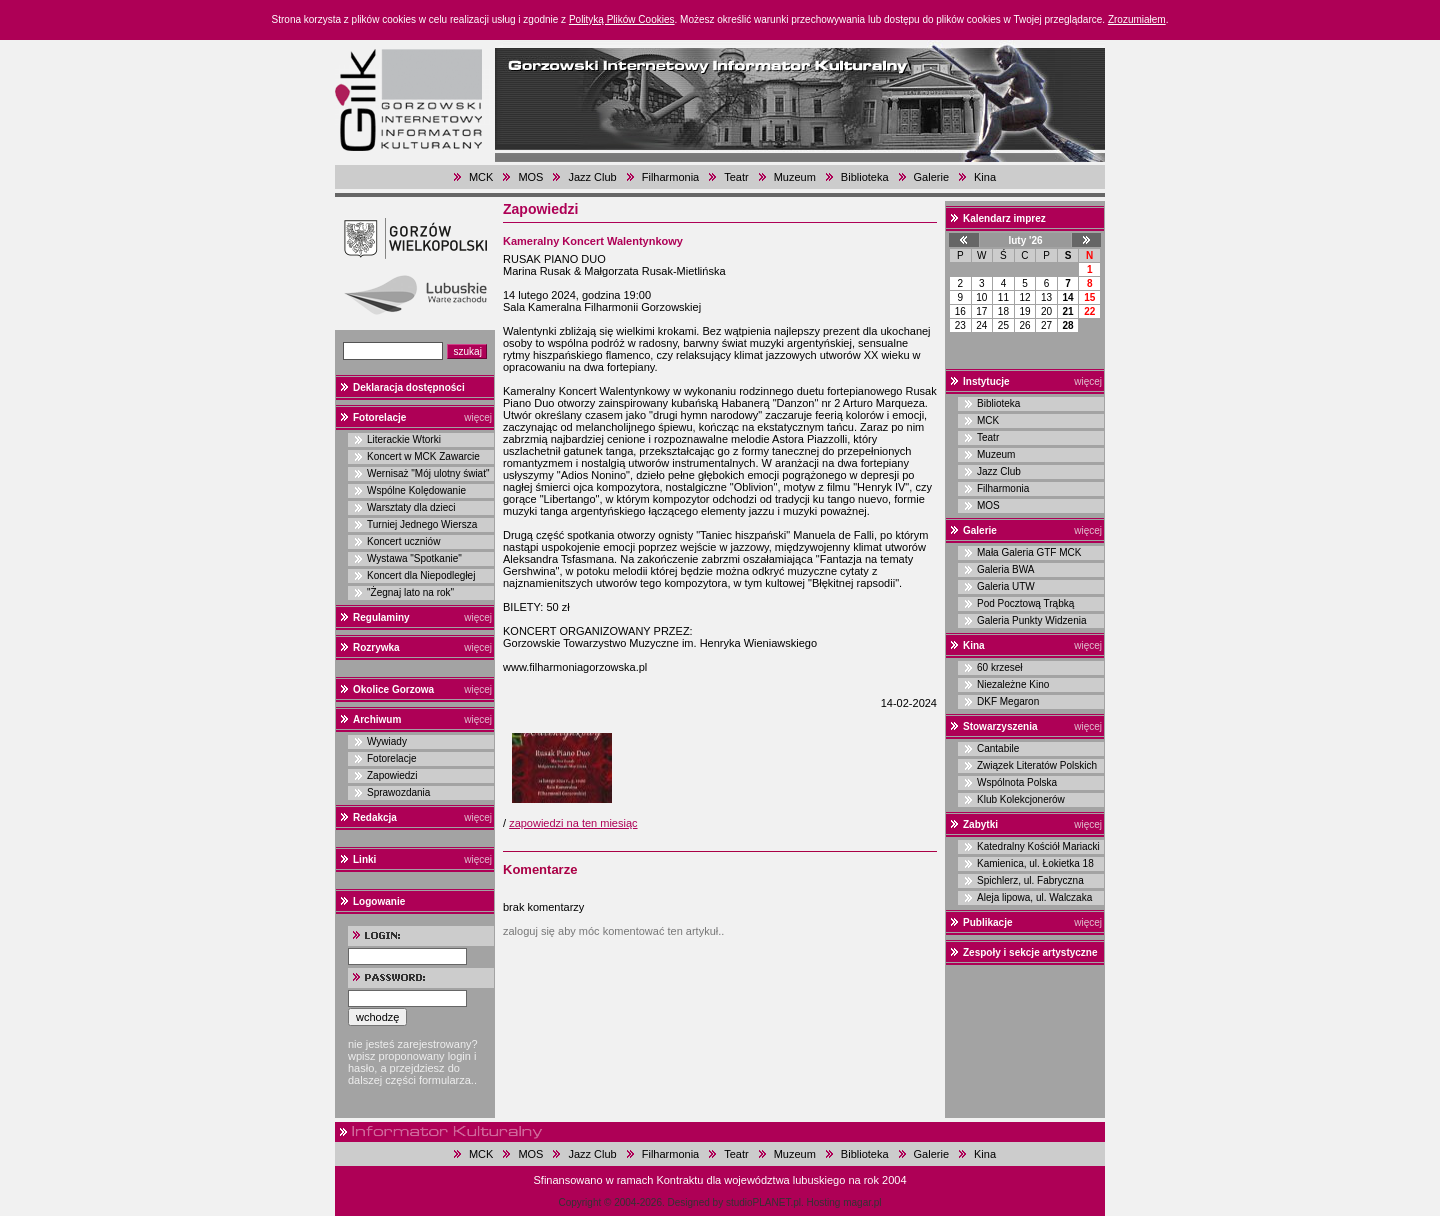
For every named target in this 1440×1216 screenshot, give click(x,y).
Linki (364, 859)
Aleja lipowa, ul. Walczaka (1034, 897)
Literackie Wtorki (404, 439)
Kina (985, 177)
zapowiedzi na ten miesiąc (573, 823)
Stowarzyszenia (1000, 726)
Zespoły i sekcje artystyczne (1030, 952)
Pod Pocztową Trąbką (1025, 603)
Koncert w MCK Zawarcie (423, 456)
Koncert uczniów (403, 541)
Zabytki (980, 824)
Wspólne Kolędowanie (416, 490)
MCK (481, 177)
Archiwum (377, 719)
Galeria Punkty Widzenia (1032, 620)
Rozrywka (376, 647)
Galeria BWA (1005, 569)
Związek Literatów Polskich (1037, 765)
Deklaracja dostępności (409, 387)
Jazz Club (592, 177)
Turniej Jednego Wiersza (422, 524)
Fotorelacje (379, 417)
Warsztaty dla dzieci (411, 507)
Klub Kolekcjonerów (1021, 799)
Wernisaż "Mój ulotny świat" (428, 473)
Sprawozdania (398, 792)
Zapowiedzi (392, 775)
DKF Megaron (1008, 701)
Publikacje (987, 922)
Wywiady (387, 741)
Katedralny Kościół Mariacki (1038, 846)
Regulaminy (381, 617)
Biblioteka (865, 177)
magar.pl (862, 1202)
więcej (478, 417)
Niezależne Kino (1013, 684)
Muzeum (795, 177)
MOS (530, 177)
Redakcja (375, 817)
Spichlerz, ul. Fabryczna (1030, 880)
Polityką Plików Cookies (622, 19)
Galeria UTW (1006, 586)
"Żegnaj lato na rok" (410, 592)
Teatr (736, 177)
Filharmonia (670, 177)
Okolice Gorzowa (393, 689)
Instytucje (986, 381)
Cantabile (998, 748)
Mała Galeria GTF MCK (1029, 552)
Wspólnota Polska (1017, 782)
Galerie (931, 177)
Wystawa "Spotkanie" (414, 558)
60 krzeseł (1000, 667)
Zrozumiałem (1137, 19)
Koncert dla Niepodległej (421, 575)
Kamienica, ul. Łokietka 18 (1035, 863)
